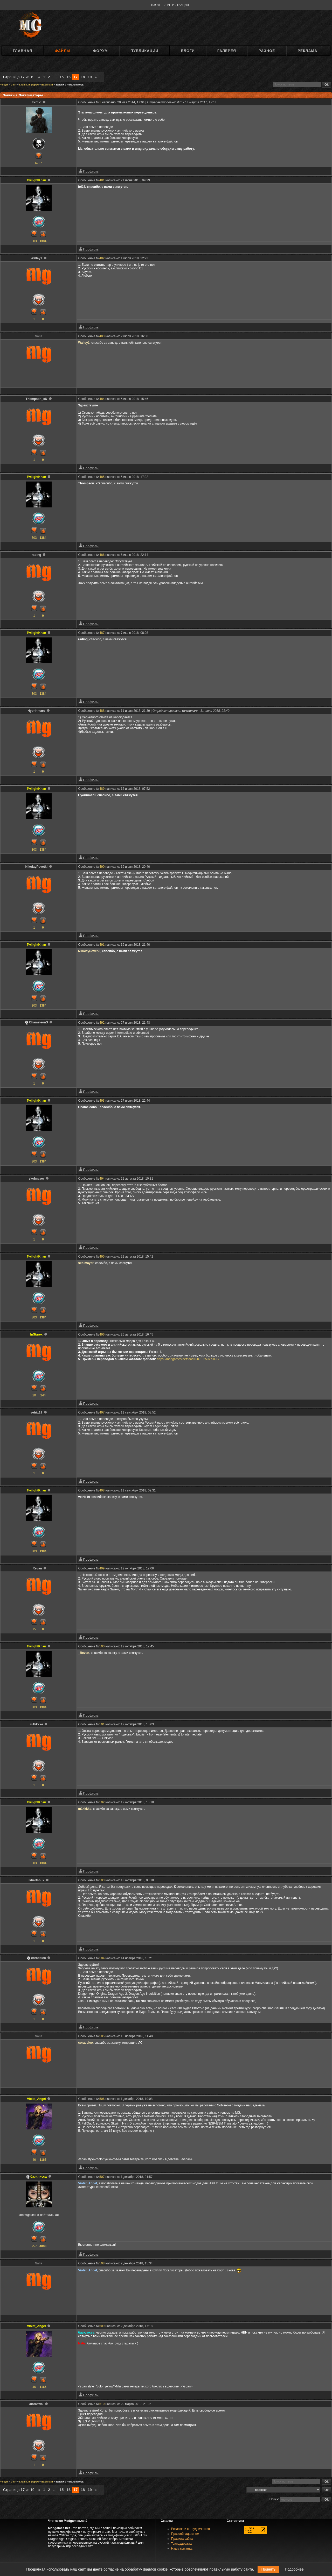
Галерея (226, 51)
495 (102, 1256)
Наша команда (181, 2548)
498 (102, 1490)
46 (34, 2160)
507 (102, 2177)
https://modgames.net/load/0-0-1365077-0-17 (188, 1359)
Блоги (188, 51)
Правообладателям (185, 2534)
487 (102, 633)
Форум (100, 51)
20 (34, 1395)
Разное (267, 51)
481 (102, 180)
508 (102, 2263)
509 (102, 2326)
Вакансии (47, 84)
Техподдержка (181, 2543)
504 (102, 1958)
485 (102, 477)
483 (102, 336)
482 (102, 258)
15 (62, 77)
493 (102, 1100)
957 (34, 2246)
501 (102, 1724)
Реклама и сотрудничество (190, 2529)
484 (102, 399)
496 (102, 1334)
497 (102, 1412)
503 (102, 1880)
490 (102, 867)
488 (102, 711)
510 (102, 2404)
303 (34, 241)
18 (83, 77)
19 (90, 77)
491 (102, 944)
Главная (22, 51)
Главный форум (29, 84)
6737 (38, 163)
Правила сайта (182, 2539)
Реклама (307, 51)
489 (102, 789)
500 (102, 1646)
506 (102, 2099)
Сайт (14, 84)
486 (102, 555)
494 (102, 1178)
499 (102, 1568)
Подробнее (294, 2569)
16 (69, 77)
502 (102, 1802)
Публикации (144, 51)
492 (102, 1022)
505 (102, 2036)
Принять (268, 2569)
